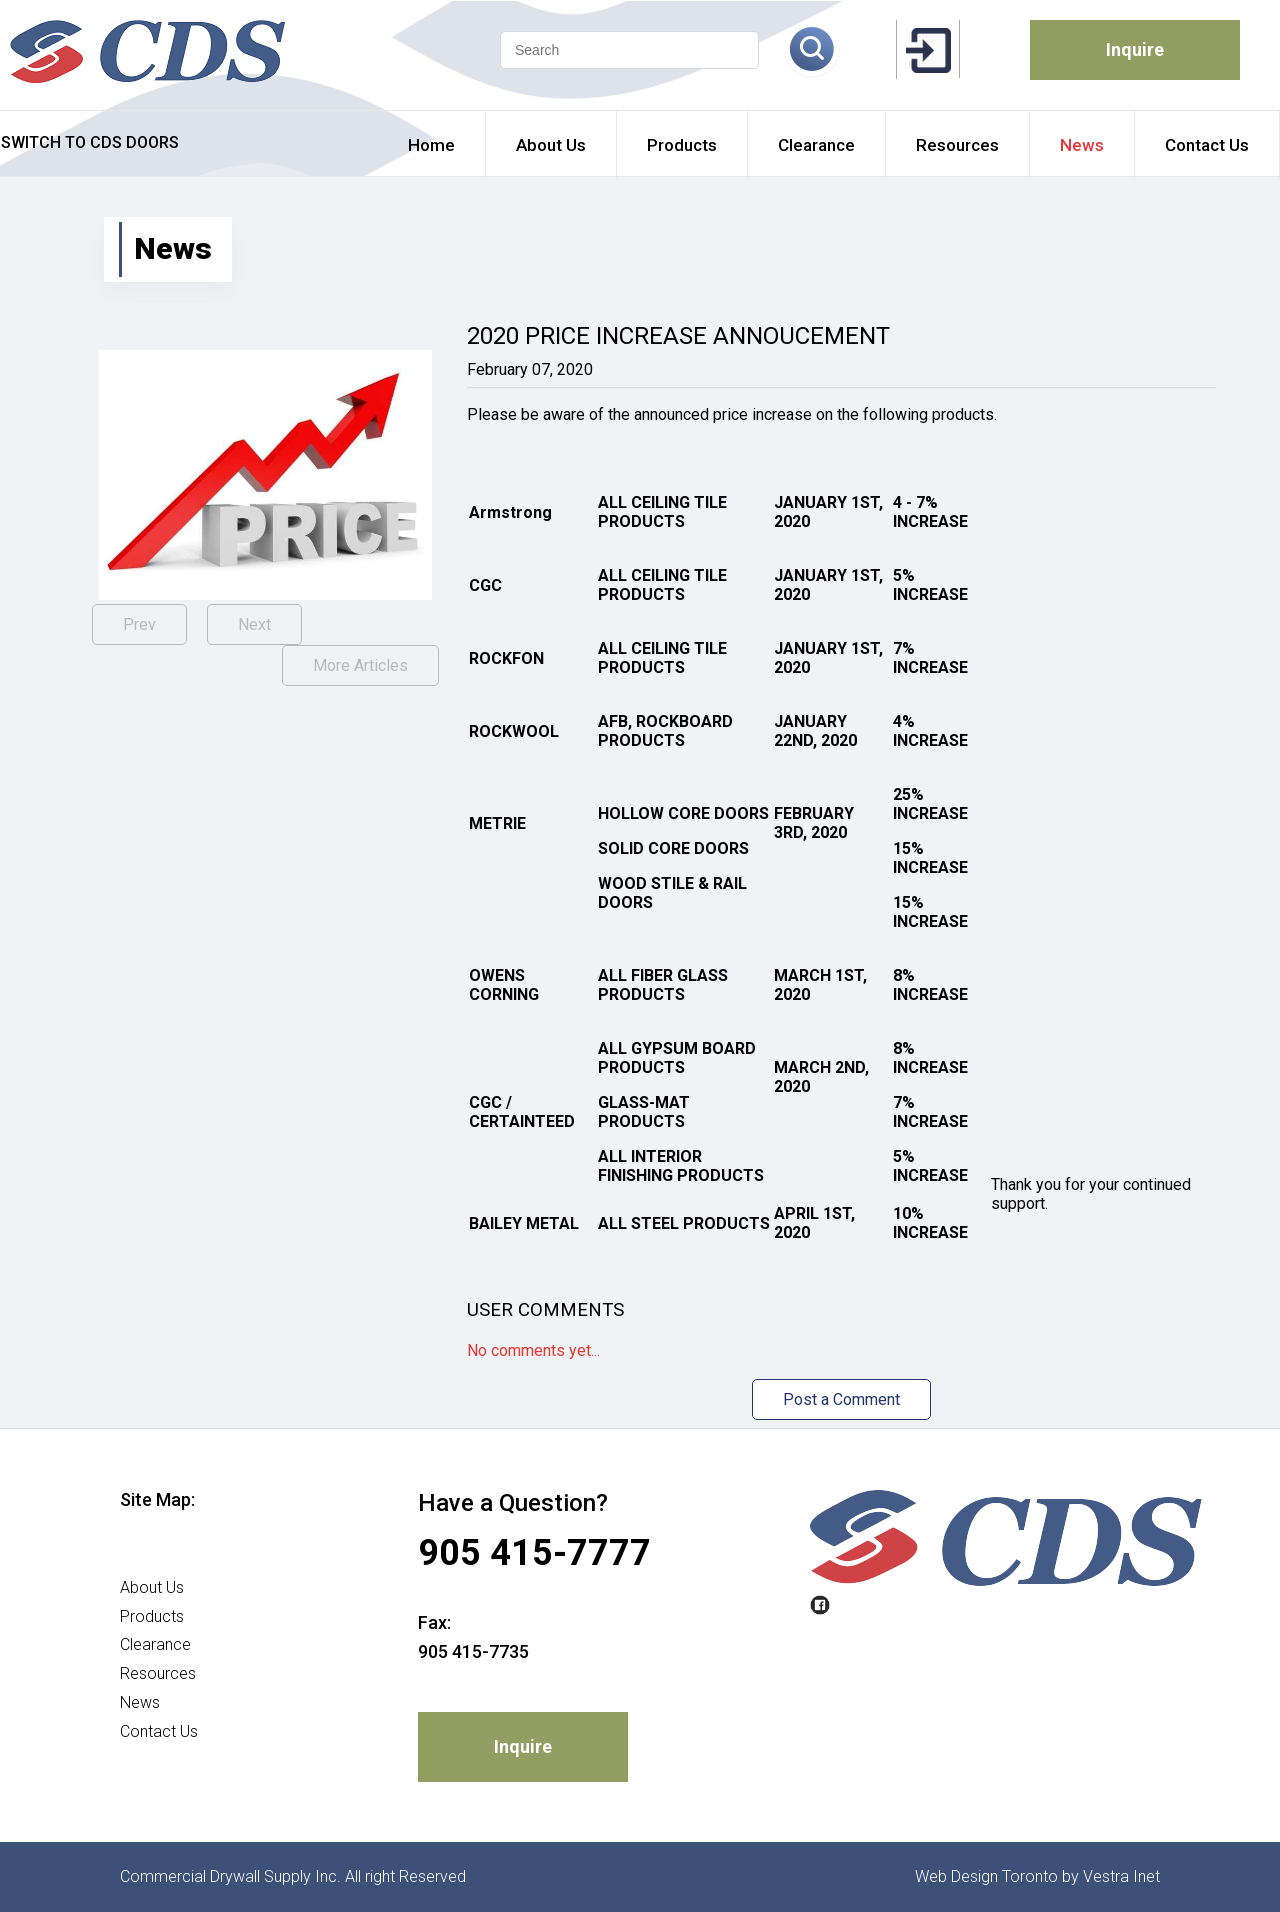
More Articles (360, 665)
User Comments (545, 1310)
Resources (158, 1673)
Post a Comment (841, 1399)
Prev (139, 624)
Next (254, 624)
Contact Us (159, 1731)
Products (152, 1616)
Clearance (155, 1644)
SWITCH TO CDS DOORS (90, 142)
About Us (152, 1587)
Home (141, 1558)
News (140, 1702)
